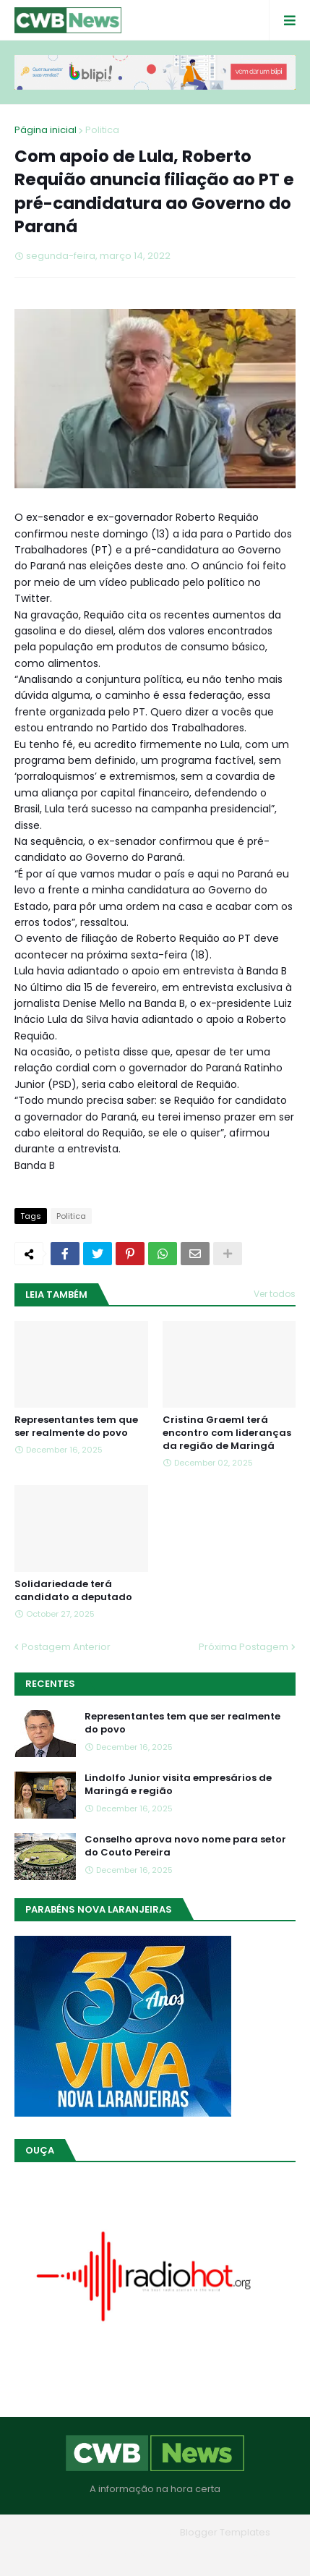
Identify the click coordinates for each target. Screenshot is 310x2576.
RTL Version (247, 2553)
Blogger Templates (225, 2532)
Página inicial (45, 130)
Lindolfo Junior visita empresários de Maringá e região (178, 1785)
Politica (102, 130)
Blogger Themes (134, 2532)
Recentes (50, 1684)
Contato (184, 2553)
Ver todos (275, 1294)
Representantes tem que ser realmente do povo (76, 1427)
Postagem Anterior (66, 1647)
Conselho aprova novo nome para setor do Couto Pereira (185, 1846)
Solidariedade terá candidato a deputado (73, 1591)
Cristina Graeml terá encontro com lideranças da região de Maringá (227, 1433)
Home (51, 2553)
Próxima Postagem (243, 1647)
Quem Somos (115, 2553)
